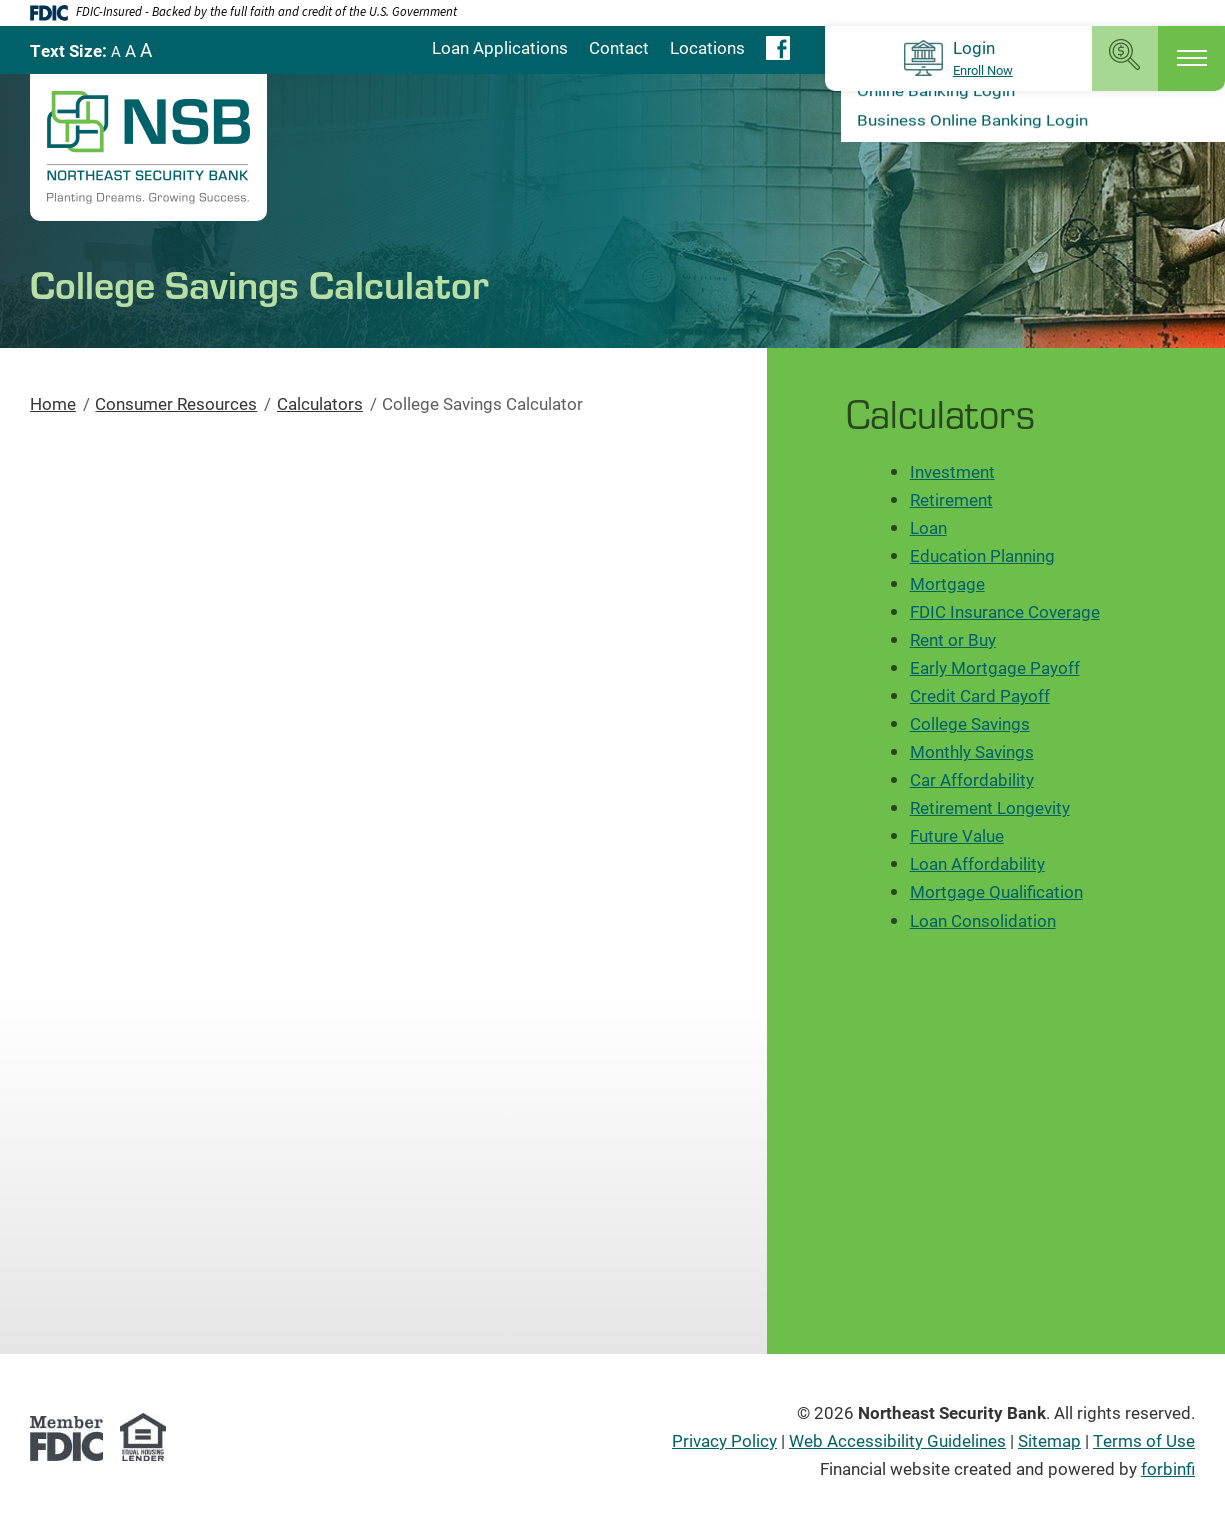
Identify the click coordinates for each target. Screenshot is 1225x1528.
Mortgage (947, 583)
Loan (928, 527)
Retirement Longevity (990, 807)
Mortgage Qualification (996, 891)
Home (53, 403)
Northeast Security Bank (952, 1412)
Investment (952, 471)
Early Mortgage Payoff (995, 667)
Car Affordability (972, 779)
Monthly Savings (972, 751)
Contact (619, 47)
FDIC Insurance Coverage (1005, 611)
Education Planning (982, 555)
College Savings (970, 723)
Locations (707, 47)
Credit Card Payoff (980, 695)
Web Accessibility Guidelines (897, 1440)
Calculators (320, 403)
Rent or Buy (953, 639)
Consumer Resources (176, 403)
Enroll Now (983, 71)
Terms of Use (1144, 1440)
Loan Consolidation (983, 920)
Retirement (951, 499)
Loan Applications (500, 47)
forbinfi (1168, 1468)
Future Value (957, 835)
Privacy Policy (724, 1440)
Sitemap (1049, 1440)
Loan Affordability (977, 863)
